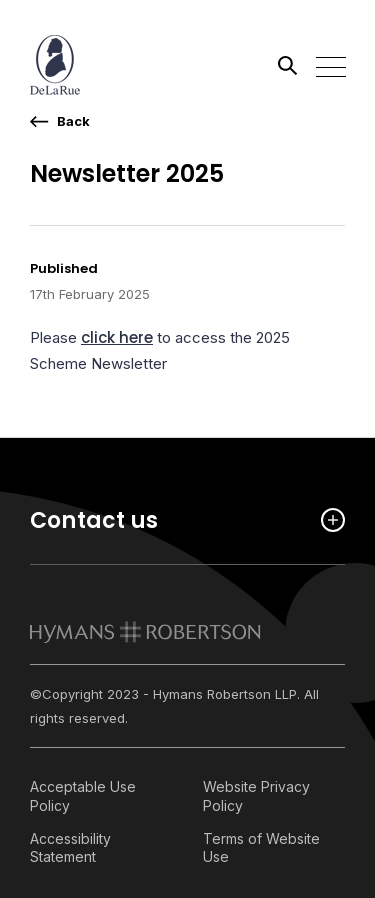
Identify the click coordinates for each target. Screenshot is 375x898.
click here (117, 337)
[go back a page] (60, 121)
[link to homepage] (145, 632)
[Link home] (120, 65)
